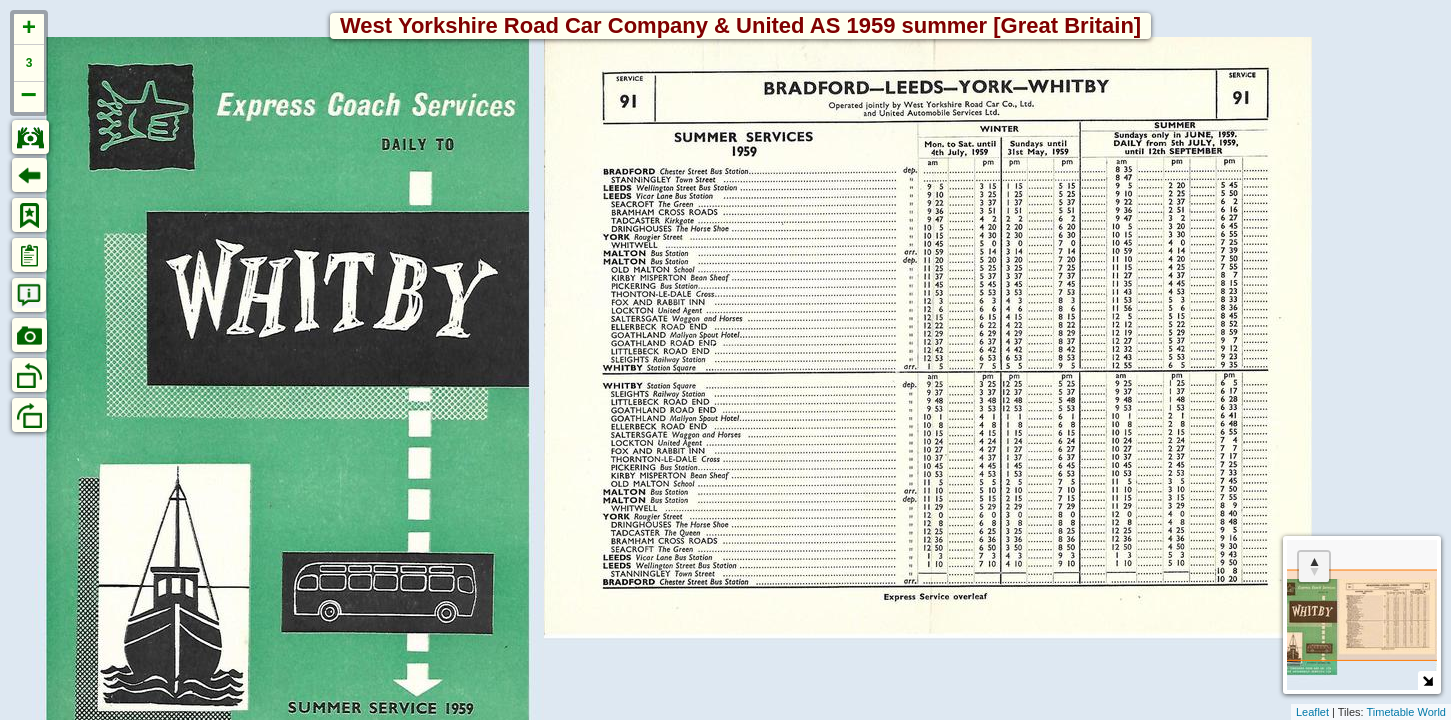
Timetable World (1406, 712)
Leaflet (1312, 712)
